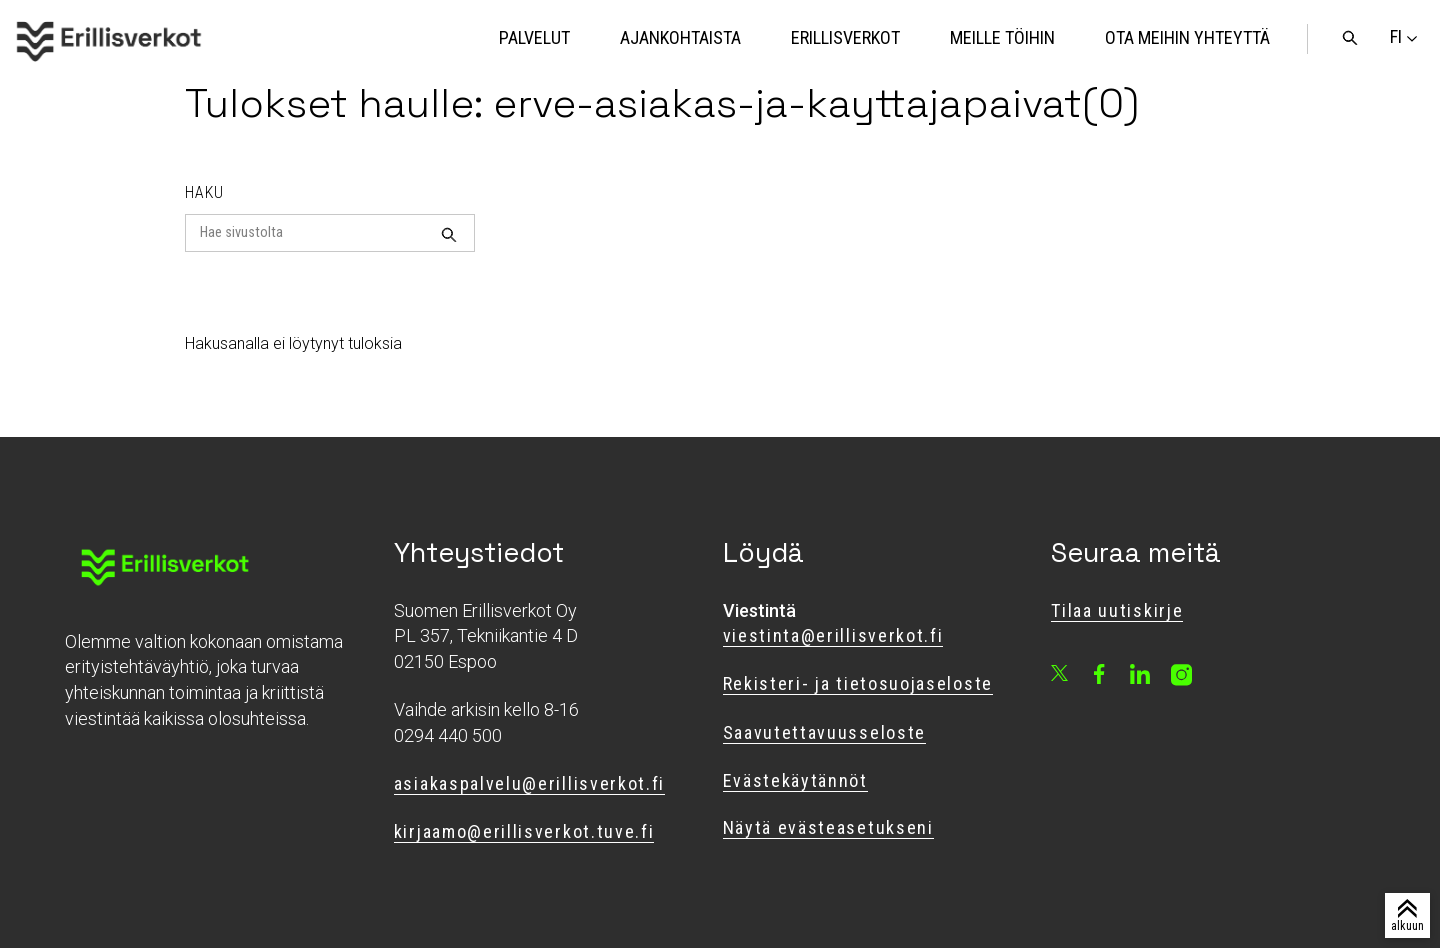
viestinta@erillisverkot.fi (833, 635)
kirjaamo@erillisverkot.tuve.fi (524, 831)
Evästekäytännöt (795, 780)
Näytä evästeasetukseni (828, 827)
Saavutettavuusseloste (825, 732)
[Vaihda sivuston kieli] (1396, 37)
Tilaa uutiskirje (1117, 610)
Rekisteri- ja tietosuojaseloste (858, 683)
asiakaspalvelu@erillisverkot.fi (529, 783)
